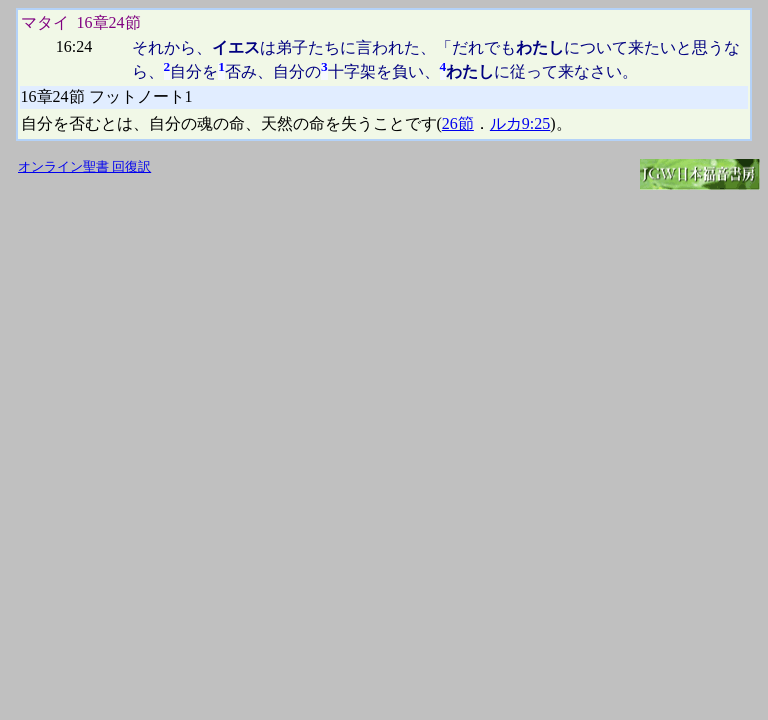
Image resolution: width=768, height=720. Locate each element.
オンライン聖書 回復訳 (84, 167)
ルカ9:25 (520, 123)
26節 (458, 123)
